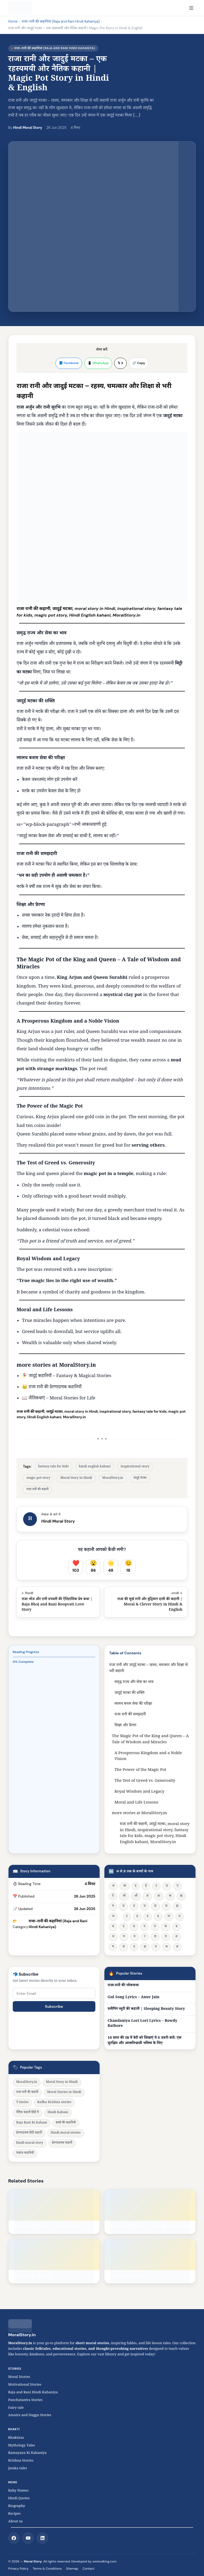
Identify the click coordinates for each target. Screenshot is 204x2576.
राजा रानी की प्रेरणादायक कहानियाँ (55, 1387)
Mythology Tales (21, 2446)
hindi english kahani (95, 1466)
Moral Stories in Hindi (64, 2092)
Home (13, 21)
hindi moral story (29, 2143)
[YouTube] (28, 2538)
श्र (166, 1947)
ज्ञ (177, 1947)
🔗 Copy (138, 363)
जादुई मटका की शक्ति (129, 1693)
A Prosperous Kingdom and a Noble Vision (148, 1756)
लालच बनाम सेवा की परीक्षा (133, 1704)
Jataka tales (19, 2468)
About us (15, 2521)
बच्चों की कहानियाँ (66, 2123)
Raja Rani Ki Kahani (31, 2123)
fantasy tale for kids (53, 1466)
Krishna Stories (23, 2461)
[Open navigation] (191, 7)
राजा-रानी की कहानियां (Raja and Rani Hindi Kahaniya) (61, 21)
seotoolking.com (104, 2561)
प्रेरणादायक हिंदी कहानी (29, 2133)
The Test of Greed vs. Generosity (144, 1781)
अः (158, 1896)
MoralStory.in (77, 1366)
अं (147, 1896)
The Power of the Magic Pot (140, 1770)
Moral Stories (20, 2377)
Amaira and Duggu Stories (29, 2415)
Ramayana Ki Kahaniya (27, 2453)
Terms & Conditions (47, 2568)
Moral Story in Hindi (76, 1478)
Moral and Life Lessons (136, 1803)
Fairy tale (16, 2408)
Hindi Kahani (58, 2112)
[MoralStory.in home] (20, 8)
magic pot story (38, 1478)
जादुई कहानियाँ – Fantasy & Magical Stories (70, 1376)
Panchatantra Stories (25, 2400)
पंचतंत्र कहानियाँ (25, 2153)
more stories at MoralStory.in (139, 1813)
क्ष (145, 1947)
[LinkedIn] (42, 2538)
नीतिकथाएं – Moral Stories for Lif (61, 1398)
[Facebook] (13, 2538)
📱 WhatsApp (98, 363)
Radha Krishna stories (54, 2102)
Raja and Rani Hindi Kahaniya (33, 2392)
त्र (156, 1947)
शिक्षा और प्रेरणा (125, 1726)
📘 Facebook (69, 363)
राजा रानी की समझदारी (130, 1715)
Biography (16, 2506)
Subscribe (54, 2006)
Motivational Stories (24, 2385)
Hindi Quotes (19, 2498)
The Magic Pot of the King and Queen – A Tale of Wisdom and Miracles (150, 1739)
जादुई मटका (140, 1478)
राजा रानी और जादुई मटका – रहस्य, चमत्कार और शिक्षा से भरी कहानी (148, 1668)
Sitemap (72, 2568)
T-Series (22, 2102)
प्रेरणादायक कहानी (62, 2143)
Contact (89, 2568)
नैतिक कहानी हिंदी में (27, 2112)
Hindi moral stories (66, 2133)
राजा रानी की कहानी (37, 1489)
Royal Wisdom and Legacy (139, 1792)
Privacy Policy (18, 2568)
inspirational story (135, 1466)
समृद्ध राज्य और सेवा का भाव (134, 1682)
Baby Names (18, 2491)
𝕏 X (120, 363)
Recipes (14, 2514)
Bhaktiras (16, 2438)
